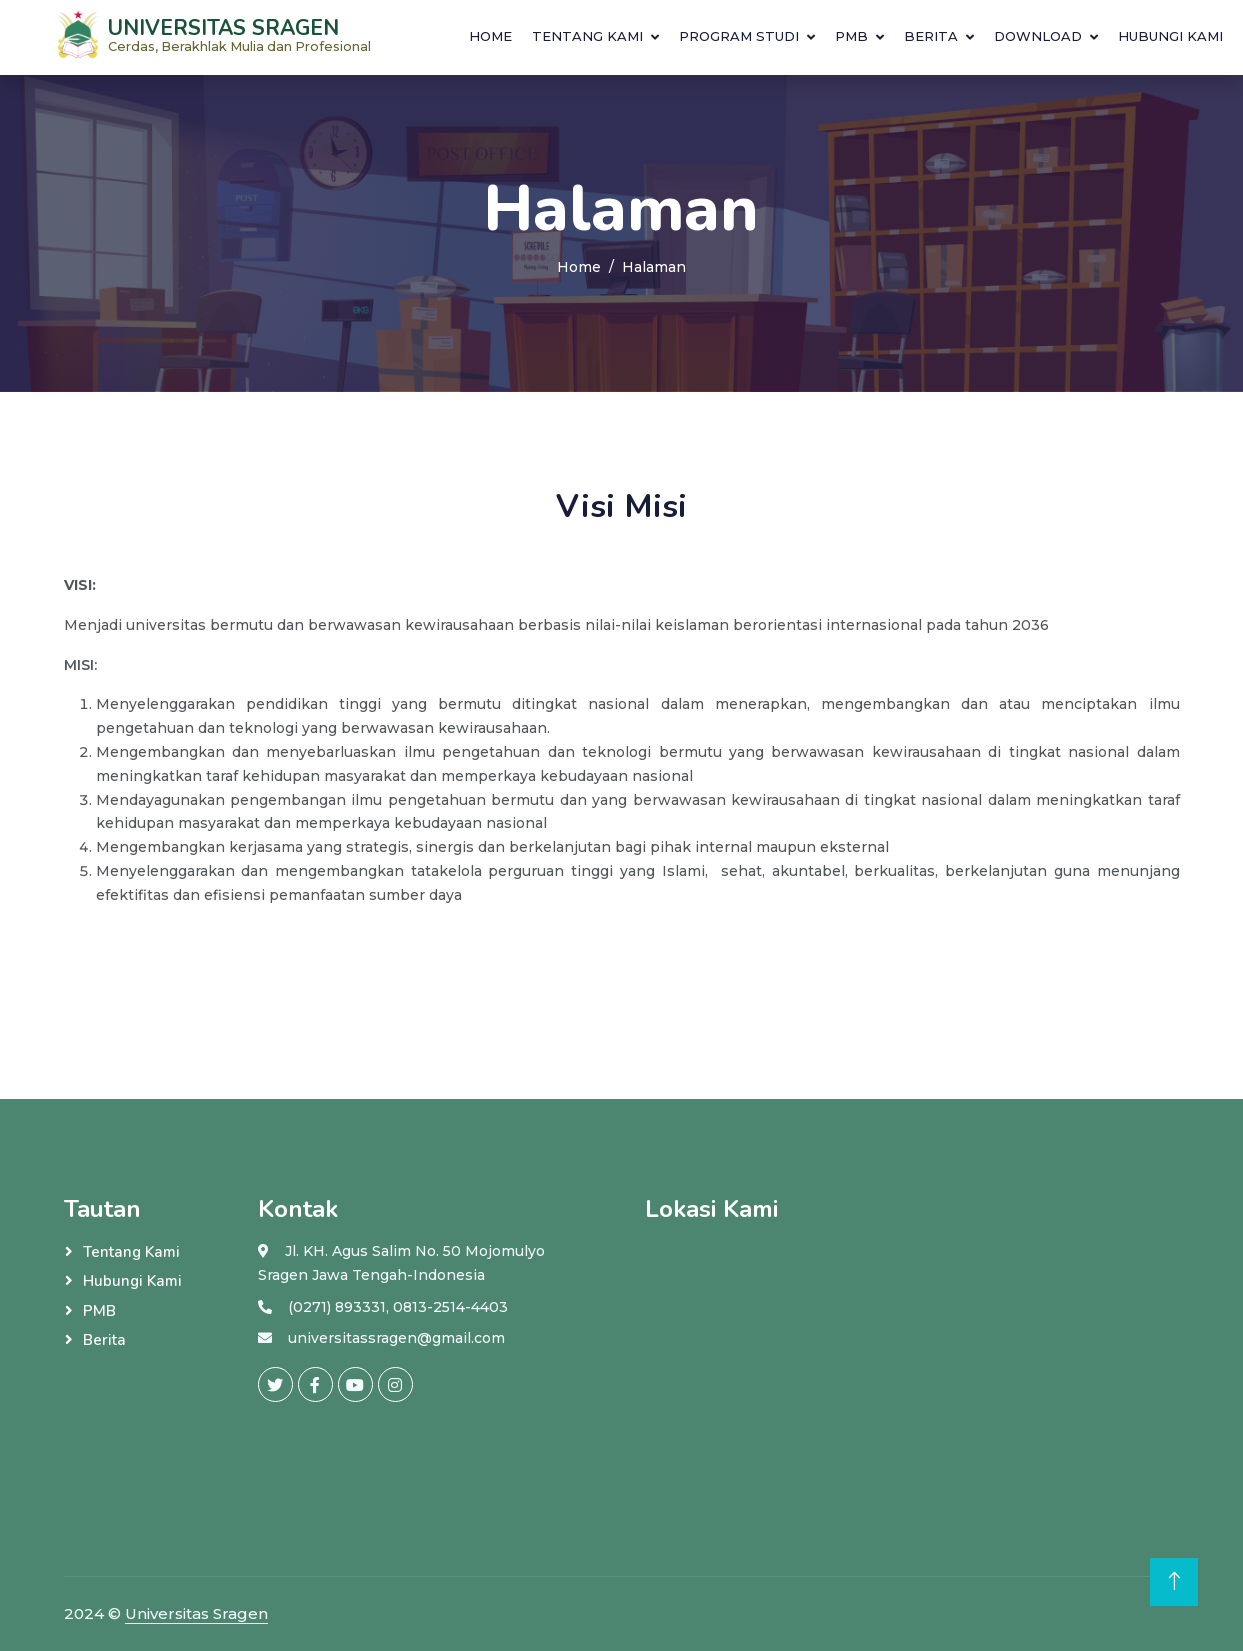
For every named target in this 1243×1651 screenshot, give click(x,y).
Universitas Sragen (196, 1613)
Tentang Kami (587, 36)
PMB (851, 36)
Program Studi (739, 36)
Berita (931, 36)
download (1038, 36)
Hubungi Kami (1170, 36)
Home (490, 36)
